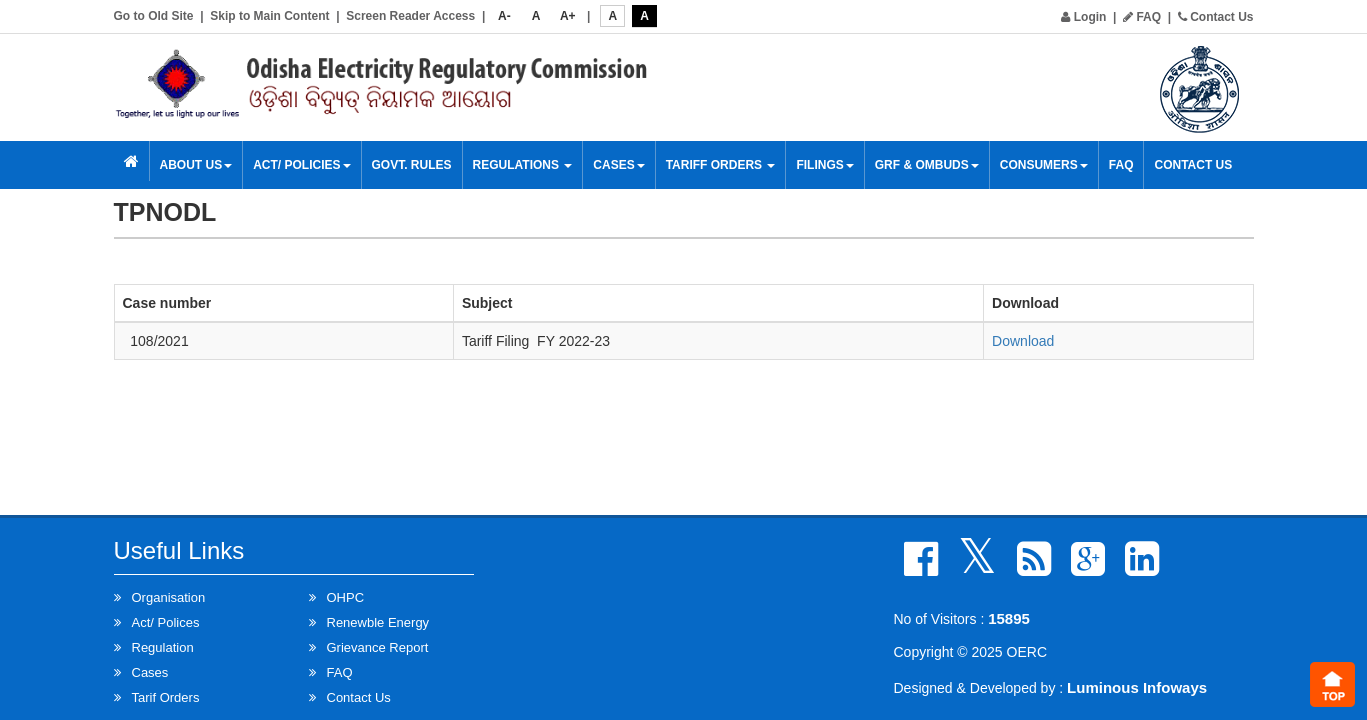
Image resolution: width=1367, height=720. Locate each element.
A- (504, 16)
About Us (196, 165)
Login (1083, 17)
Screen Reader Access (410, 16)
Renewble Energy (378, 622)
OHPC (346, 597)
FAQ (1142, 17)
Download (1023, 341)
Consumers (1044, 165)
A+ (568, 16)
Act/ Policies (301, 165)
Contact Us (1216, 17)
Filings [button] (824, 165)
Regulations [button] (523, 165)
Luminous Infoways (1137, 687)
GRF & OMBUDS (927, 165)
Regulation (163, 647)
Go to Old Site (154, 16)
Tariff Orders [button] (721, 165)
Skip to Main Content (269, 16)
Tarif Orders (166, 697)
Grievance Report (378, 647)
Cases (618, 165)
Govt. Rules (412, 165)
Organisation (169, 597)
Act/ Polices (166, 622)
